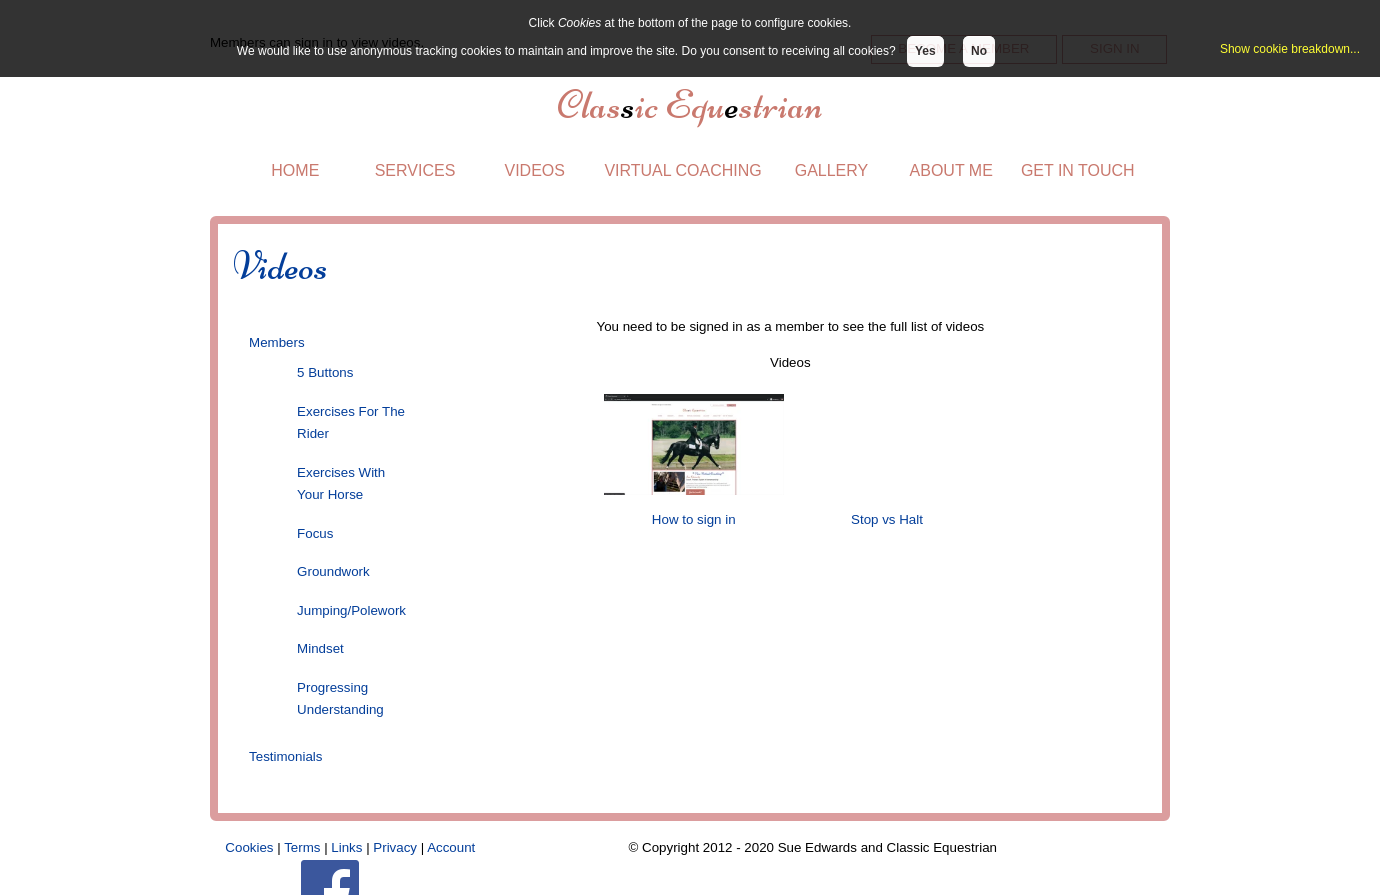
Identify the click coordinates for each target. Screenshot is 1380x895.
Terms (302, 847)
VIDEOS (534, 170)
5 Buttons (325, 372)
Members (277, 342)
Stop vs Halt (886, 519)
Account (451, 847)
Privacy (395, 847)
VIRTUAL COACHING (682, 170)
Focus (315, 533)
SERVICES (415, 170)
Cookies (249, 847)
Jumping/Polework (351, 610)
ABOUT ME (951, 170)
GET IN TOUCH (1078, 170)
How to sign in (693, 519)
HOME (295, 170)
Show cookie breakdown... (1290, 49)
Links (346, 847)
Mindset (320, 648)
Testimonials (285, 756)
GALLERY (832, 170)
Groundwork (333, 571)
